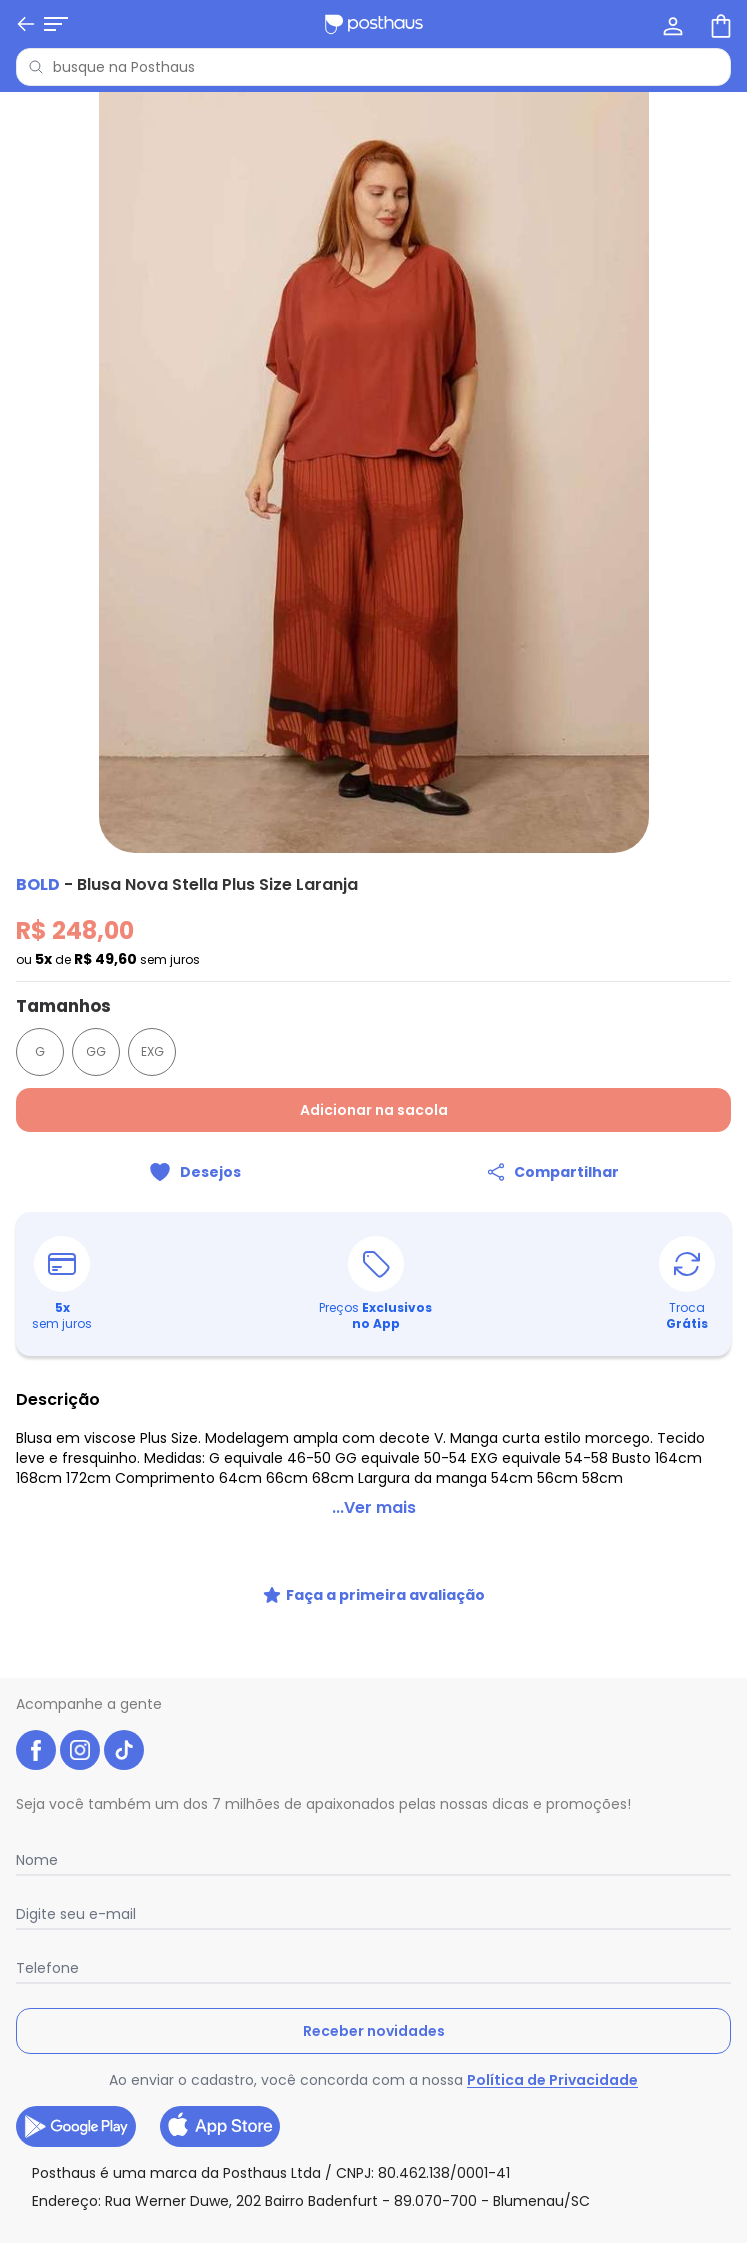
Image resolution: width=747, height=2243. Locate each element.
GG (96, 1051)
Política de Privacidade (552, 2080)
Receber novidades (374, 2031)
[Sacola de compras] (719, 24)
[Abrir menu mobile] (28, 24)
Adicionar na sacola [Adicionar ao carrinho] (374, 1110)
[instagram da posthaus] (80, 1750)
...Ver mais (374, 1507)
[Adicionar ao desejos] (195, 1172)
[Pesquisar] (36, 67)
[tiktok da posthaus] (124, 1750)
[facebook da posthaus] (36, 1750)
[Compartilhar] (553, 1172)
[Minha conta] (671, 24)
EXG (152, 1051)
